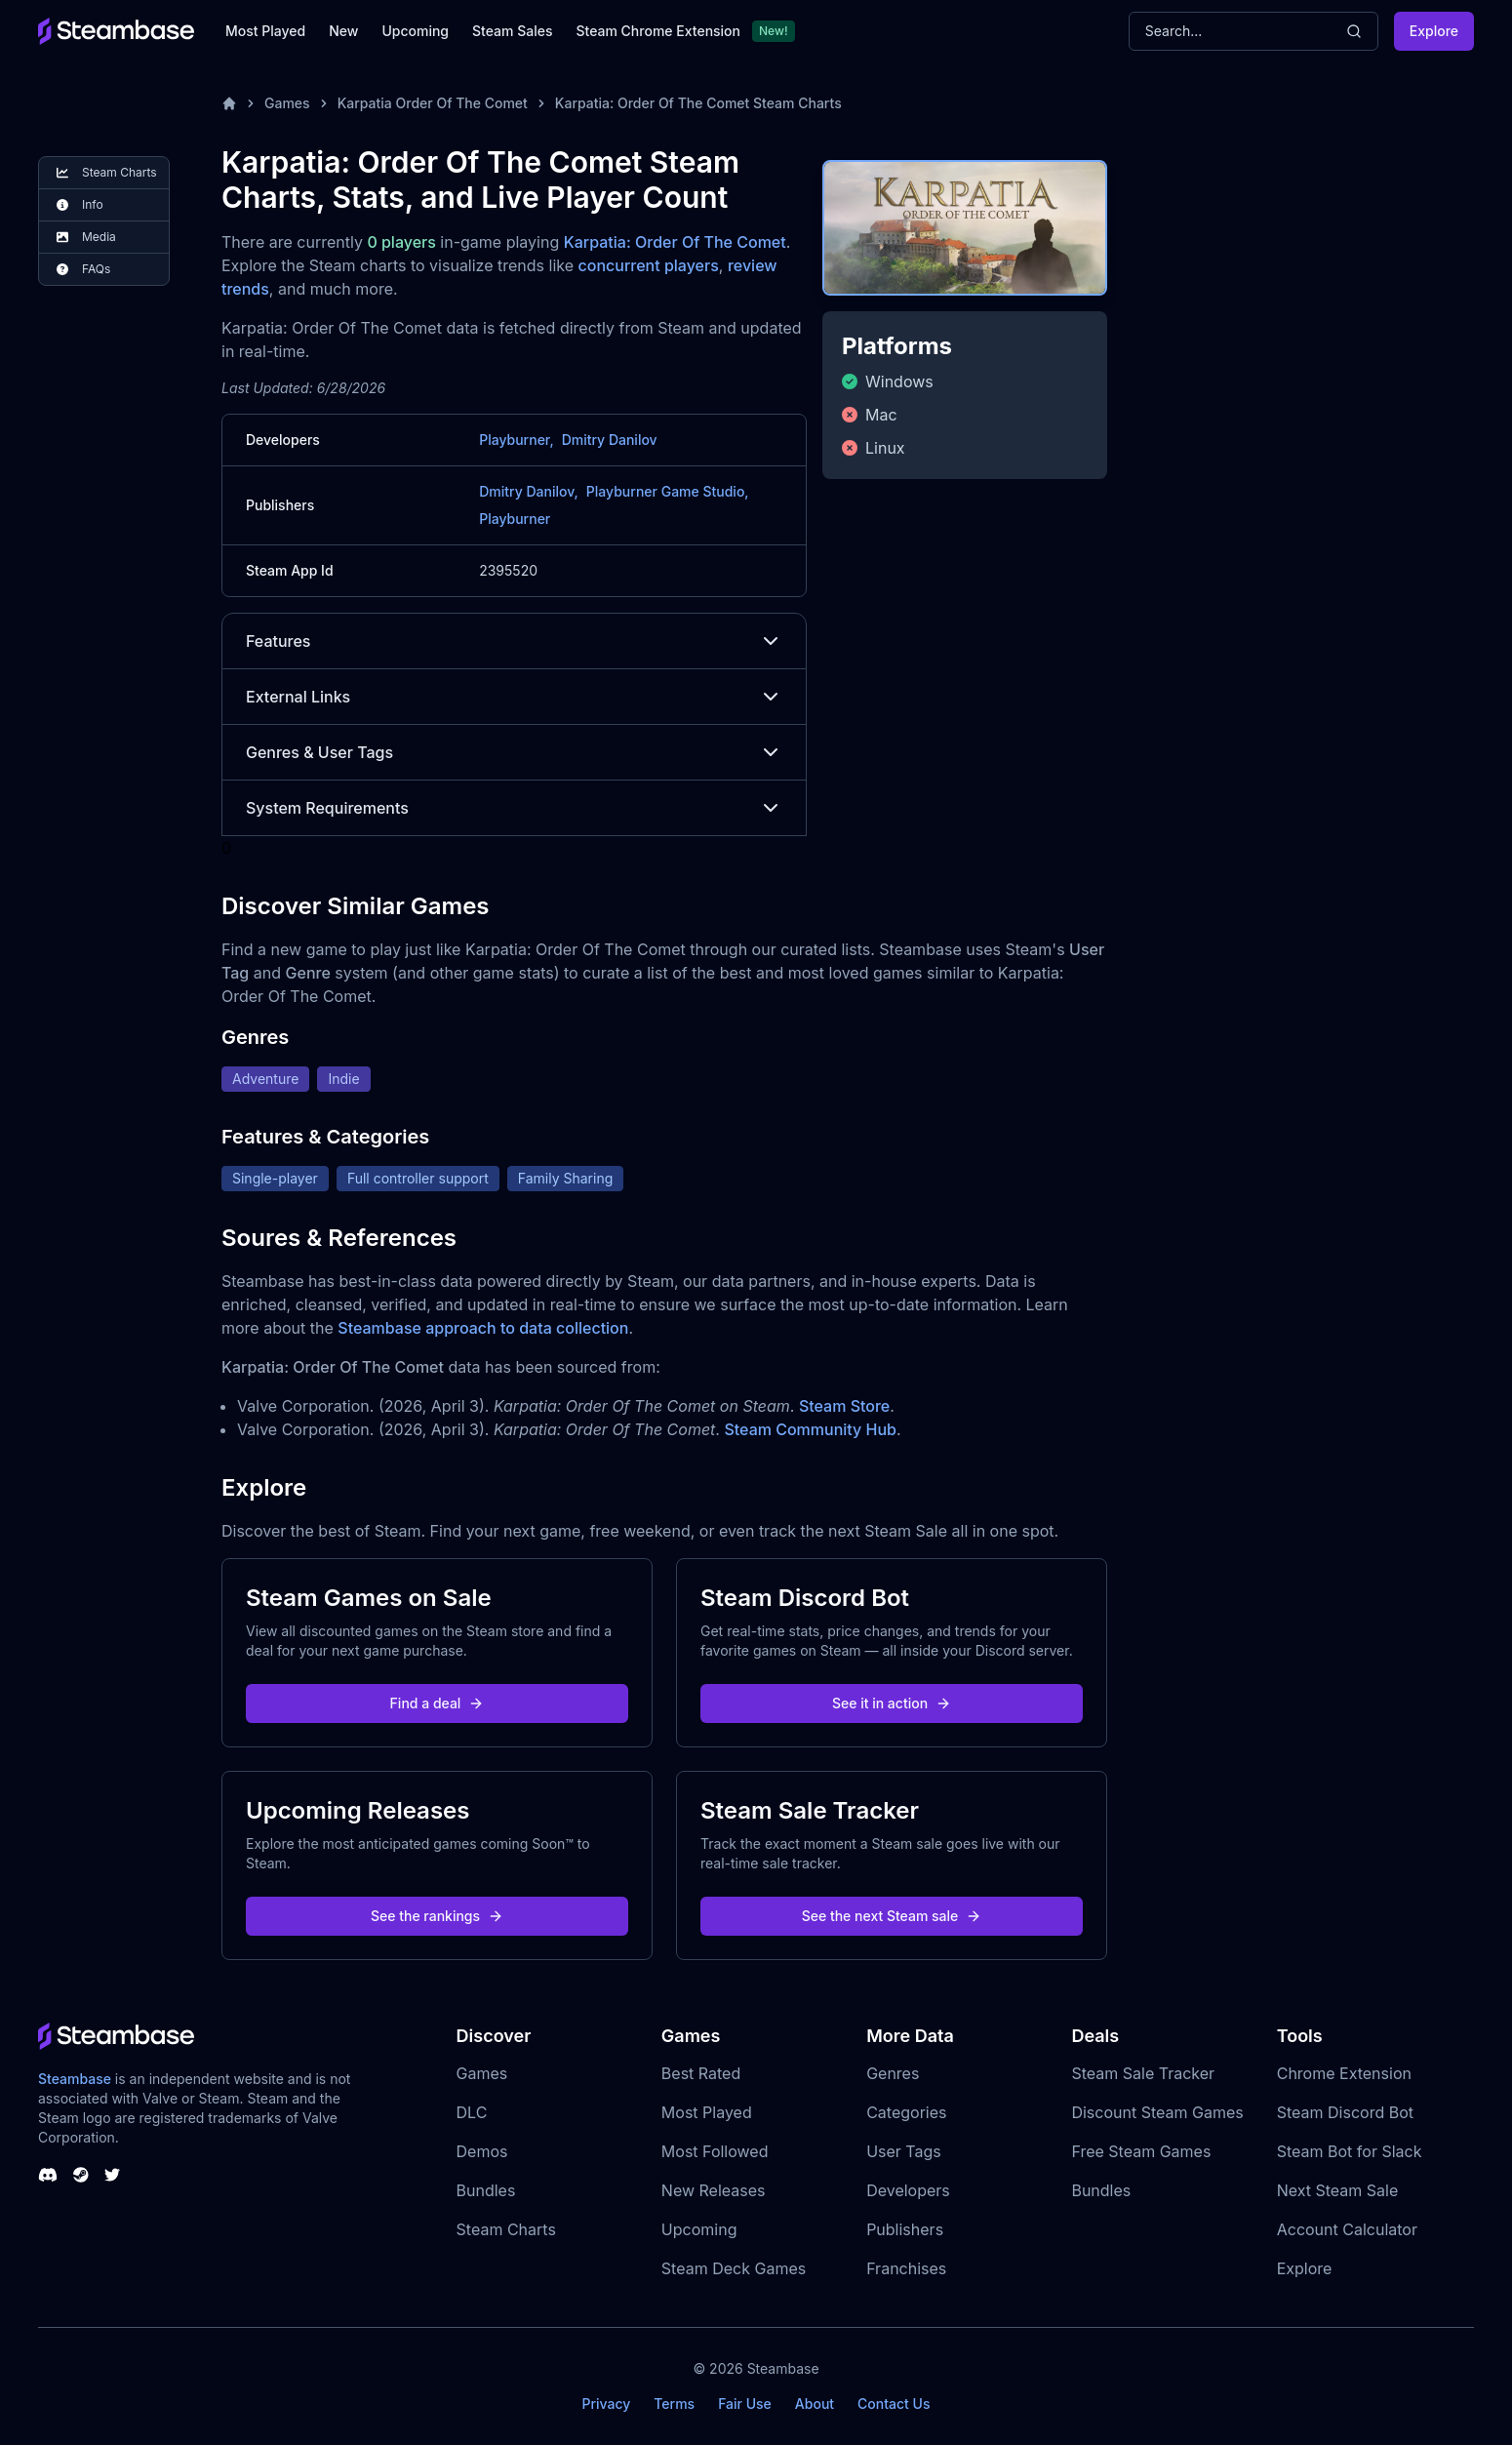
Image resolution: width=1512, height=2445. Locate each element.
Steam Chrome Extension (658, 30)
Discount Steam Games (1157, 2112)
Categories (906, 2112)
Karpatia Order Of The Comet (433, 103)
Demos (482, 2151)
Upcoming (415, 30)
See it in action (891, 1703)
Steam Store (844, 1406)
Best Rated (700, 2073)
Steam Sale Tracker (1142, 2073)
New (343, 30)
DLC (472, 2112)
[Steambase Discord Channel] (48, 2175)
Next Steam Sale (1338, 2190)
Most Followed (715, 2151)
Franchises (906, 2268)
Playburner (514, 518)
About (814, 2403)
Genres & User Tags (514, 752)
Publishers (904, 2229)
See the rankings (437, 1915)
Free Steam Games (1141, 2151)
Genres (892, 2073)
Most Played (265, 30)
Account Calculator (1347, 2229)
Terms (674, 2403)
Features (514, 641)
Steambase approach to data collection (483, 1328)
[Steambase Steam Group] (81, 2175)
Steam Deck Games (733, 2268)
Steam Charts (506, 2229)
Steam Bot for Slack (1349, 2151)
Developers (908, 2190)
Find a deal (437, 1703)
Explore (1434, 30)
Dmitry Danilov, (528, 491)
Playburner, (516, 439)
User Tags (903, 2151)
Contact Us (893, 2403)
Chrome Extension (1344, 2073)
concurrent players (648, 265)
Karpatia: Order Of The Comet (675, 242)
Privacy (605, 2403)
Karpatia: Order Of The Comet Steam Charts (698, 103)
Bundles (486, 2190)
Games (287, 103)
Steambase (74, 2078)
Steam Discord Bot (1345, 2112)
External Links (514, 696)
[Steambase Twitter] (112, 2175)
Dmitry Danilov (609, 439)
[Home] (229, 103)
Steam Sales (512, 30)
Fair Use (745, 2403)
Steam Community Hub (810, 1429)
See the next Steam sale (892, 1915)
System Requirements (514, 808)
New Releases (713, 2190)
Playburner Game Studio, (667, 491)
